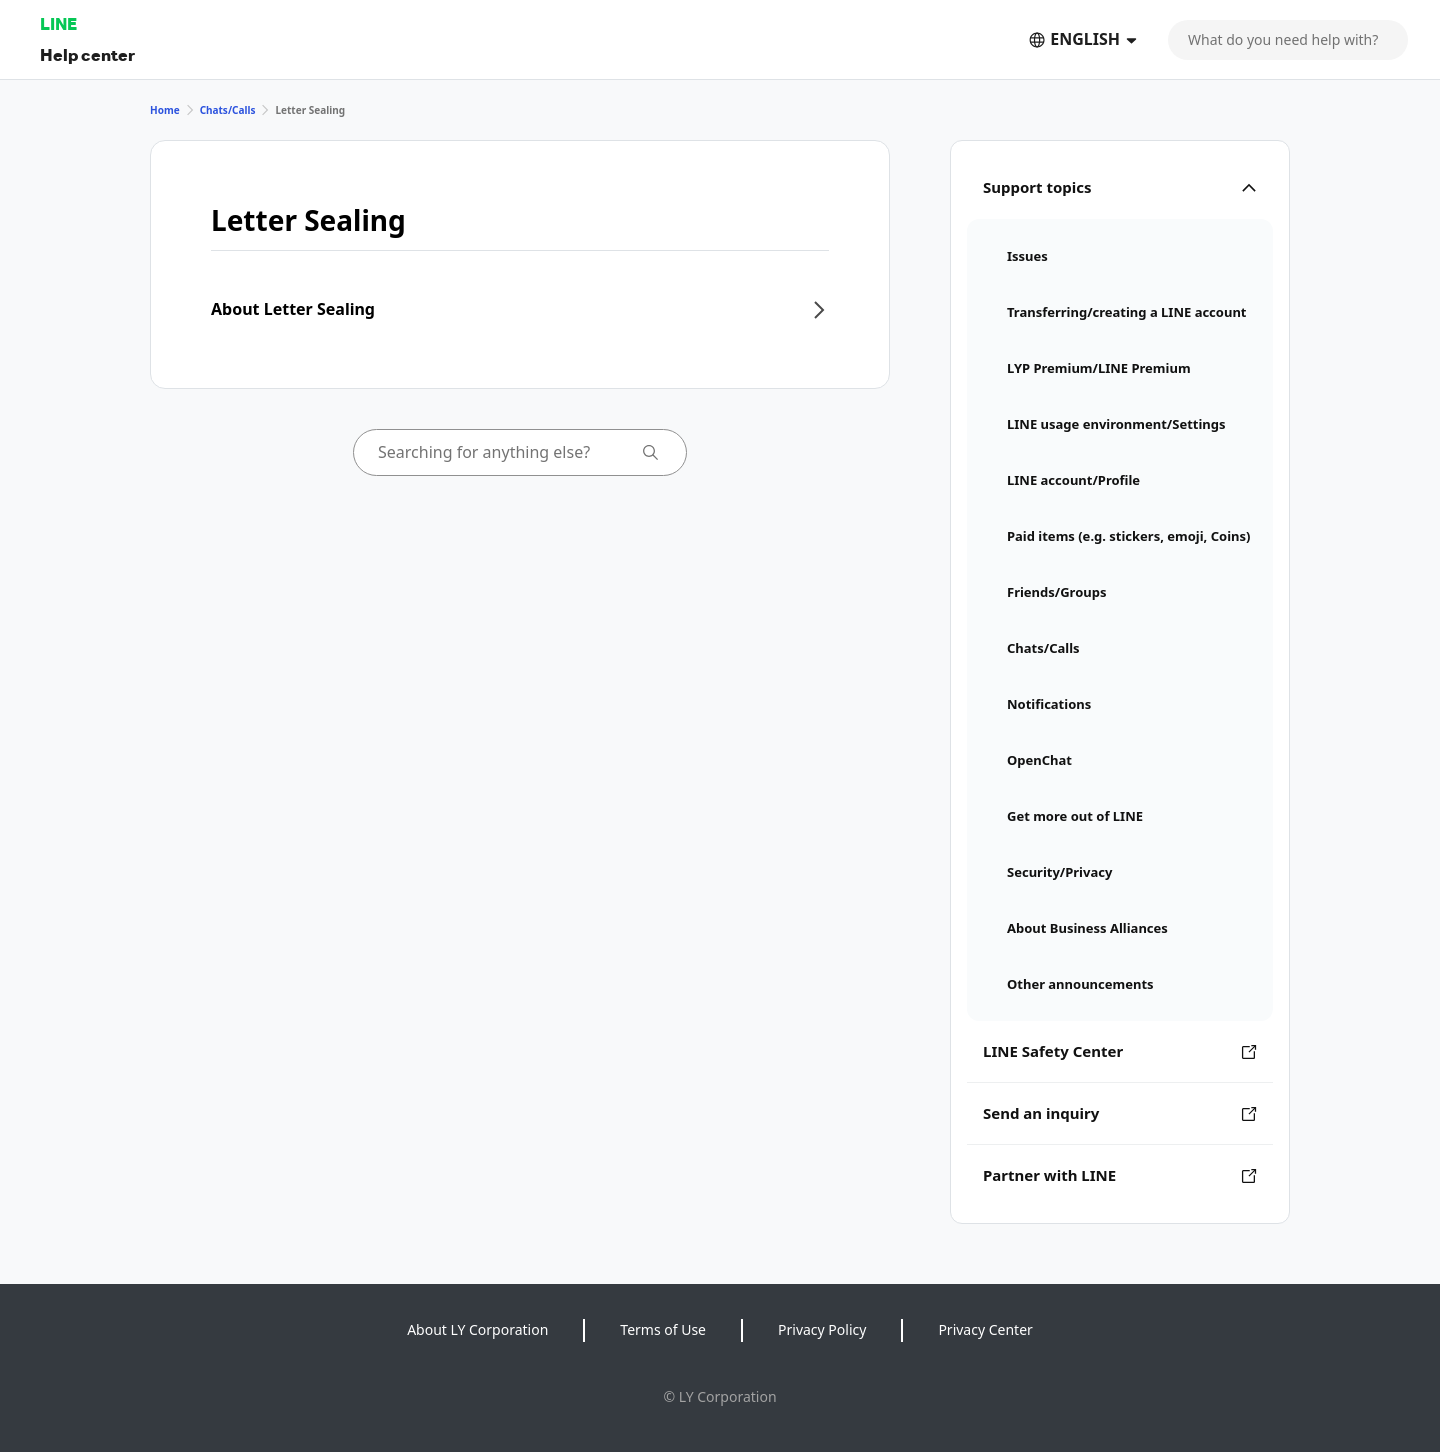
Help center (87, 54)
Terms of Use (663, 1329)
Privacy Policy (822, 1329)
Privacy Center (985, 1329)
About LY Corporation (477, 1329)
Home (165, 110)
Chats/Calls (228, 110)
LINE (58, 23)
